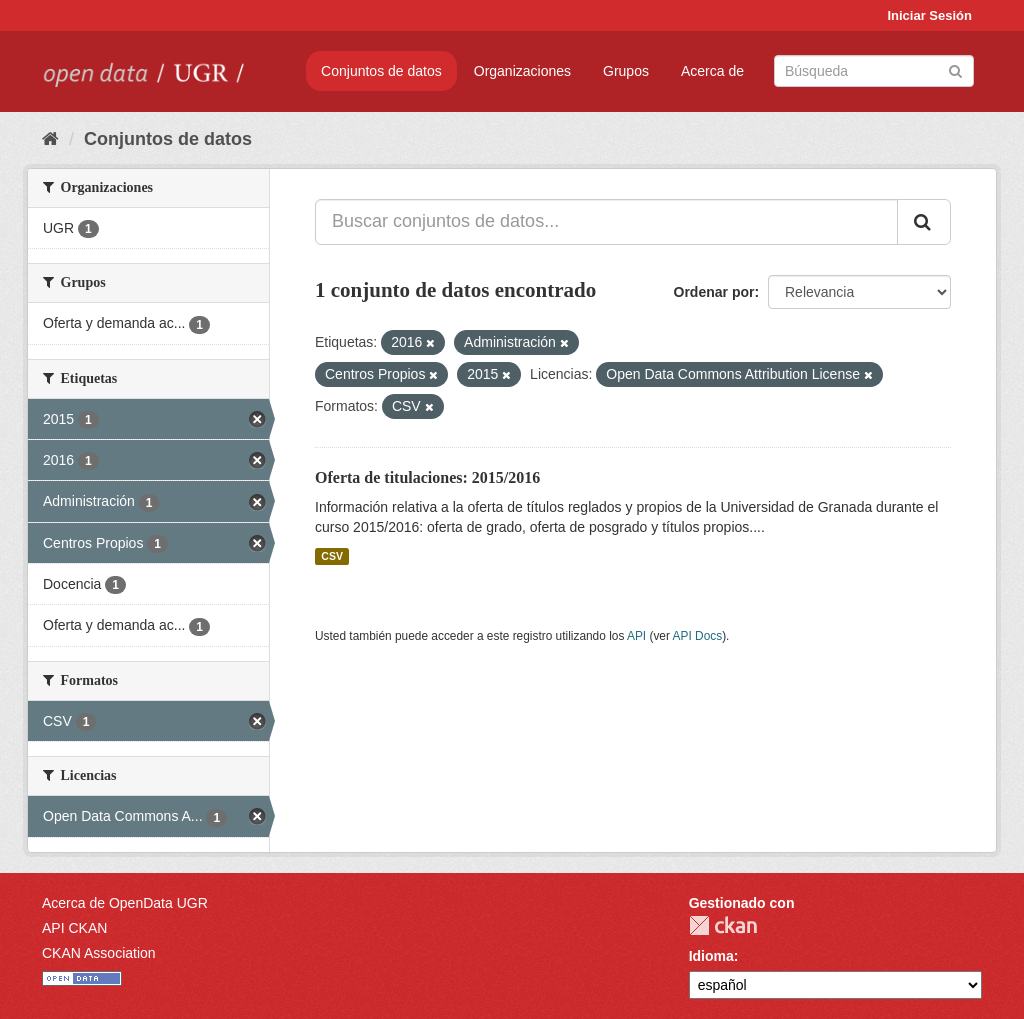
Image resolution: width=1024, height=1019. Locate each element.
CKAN (723, 925)
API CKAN (74, 928)
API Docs (698, 636)
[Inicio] (50, 139)
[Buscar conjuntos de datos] (874, 71)
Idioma (711, 956)
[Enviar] (955, 69)
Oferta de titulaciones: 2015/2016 (427, 477)
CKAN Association (99, 953)
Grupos (626, 71)
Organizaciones (522, 71)
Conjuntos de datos (381, 71)
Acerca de (712, 71)
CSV (332, 556)
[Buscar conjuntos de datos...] (606, 222)
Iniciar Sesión (929, 15)
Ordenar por (714, 292)
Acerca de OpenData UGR (125, 903)
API (636, 636)
